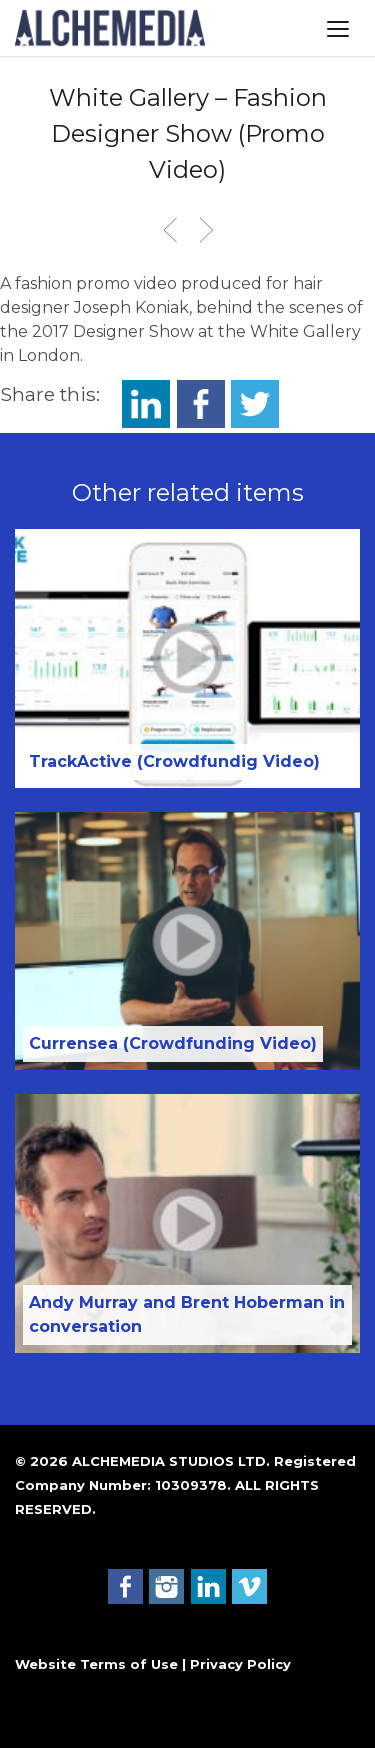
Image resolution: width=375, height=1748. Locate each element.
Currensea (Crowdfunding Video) (173, 1043)
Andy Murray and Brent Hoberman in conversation (187, 1314)
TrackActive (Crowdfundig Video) (174, 761)
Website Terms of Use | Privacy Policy (153, 1664)
